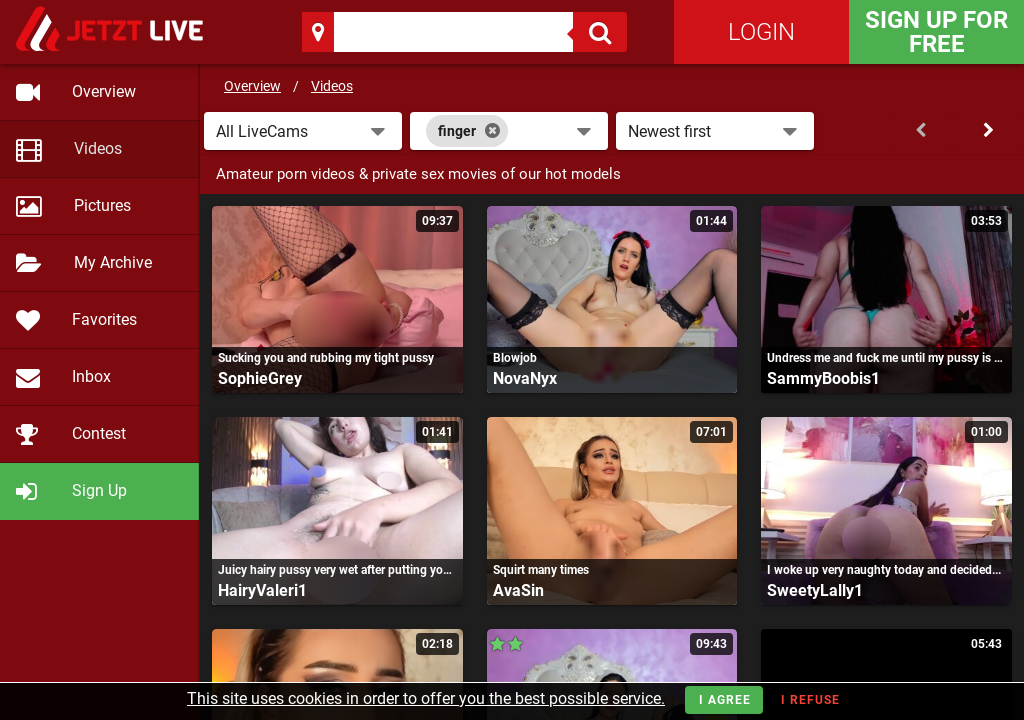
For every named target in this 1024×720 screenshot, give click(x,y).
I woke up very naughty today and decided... (884, 570)
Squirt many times (541, 570)
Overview (252, 86)
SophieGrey (260, 378)
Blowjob (515, 358)
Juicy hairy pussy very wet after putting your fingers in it (337, 570)
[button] (303, 131)
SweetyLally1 (815, 590)
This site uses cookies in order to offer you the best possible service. (426, 698)
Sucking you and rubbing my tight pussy (326, 358)
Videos (332, 86)
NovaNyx (525, 378)
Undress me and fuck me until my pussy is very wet (886, 358)
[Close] (492, 131)
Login (761, 32)
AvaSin (518, 590)
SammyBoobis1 (823, 378)
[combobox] (509, 131)
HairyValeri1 (262, 590)
